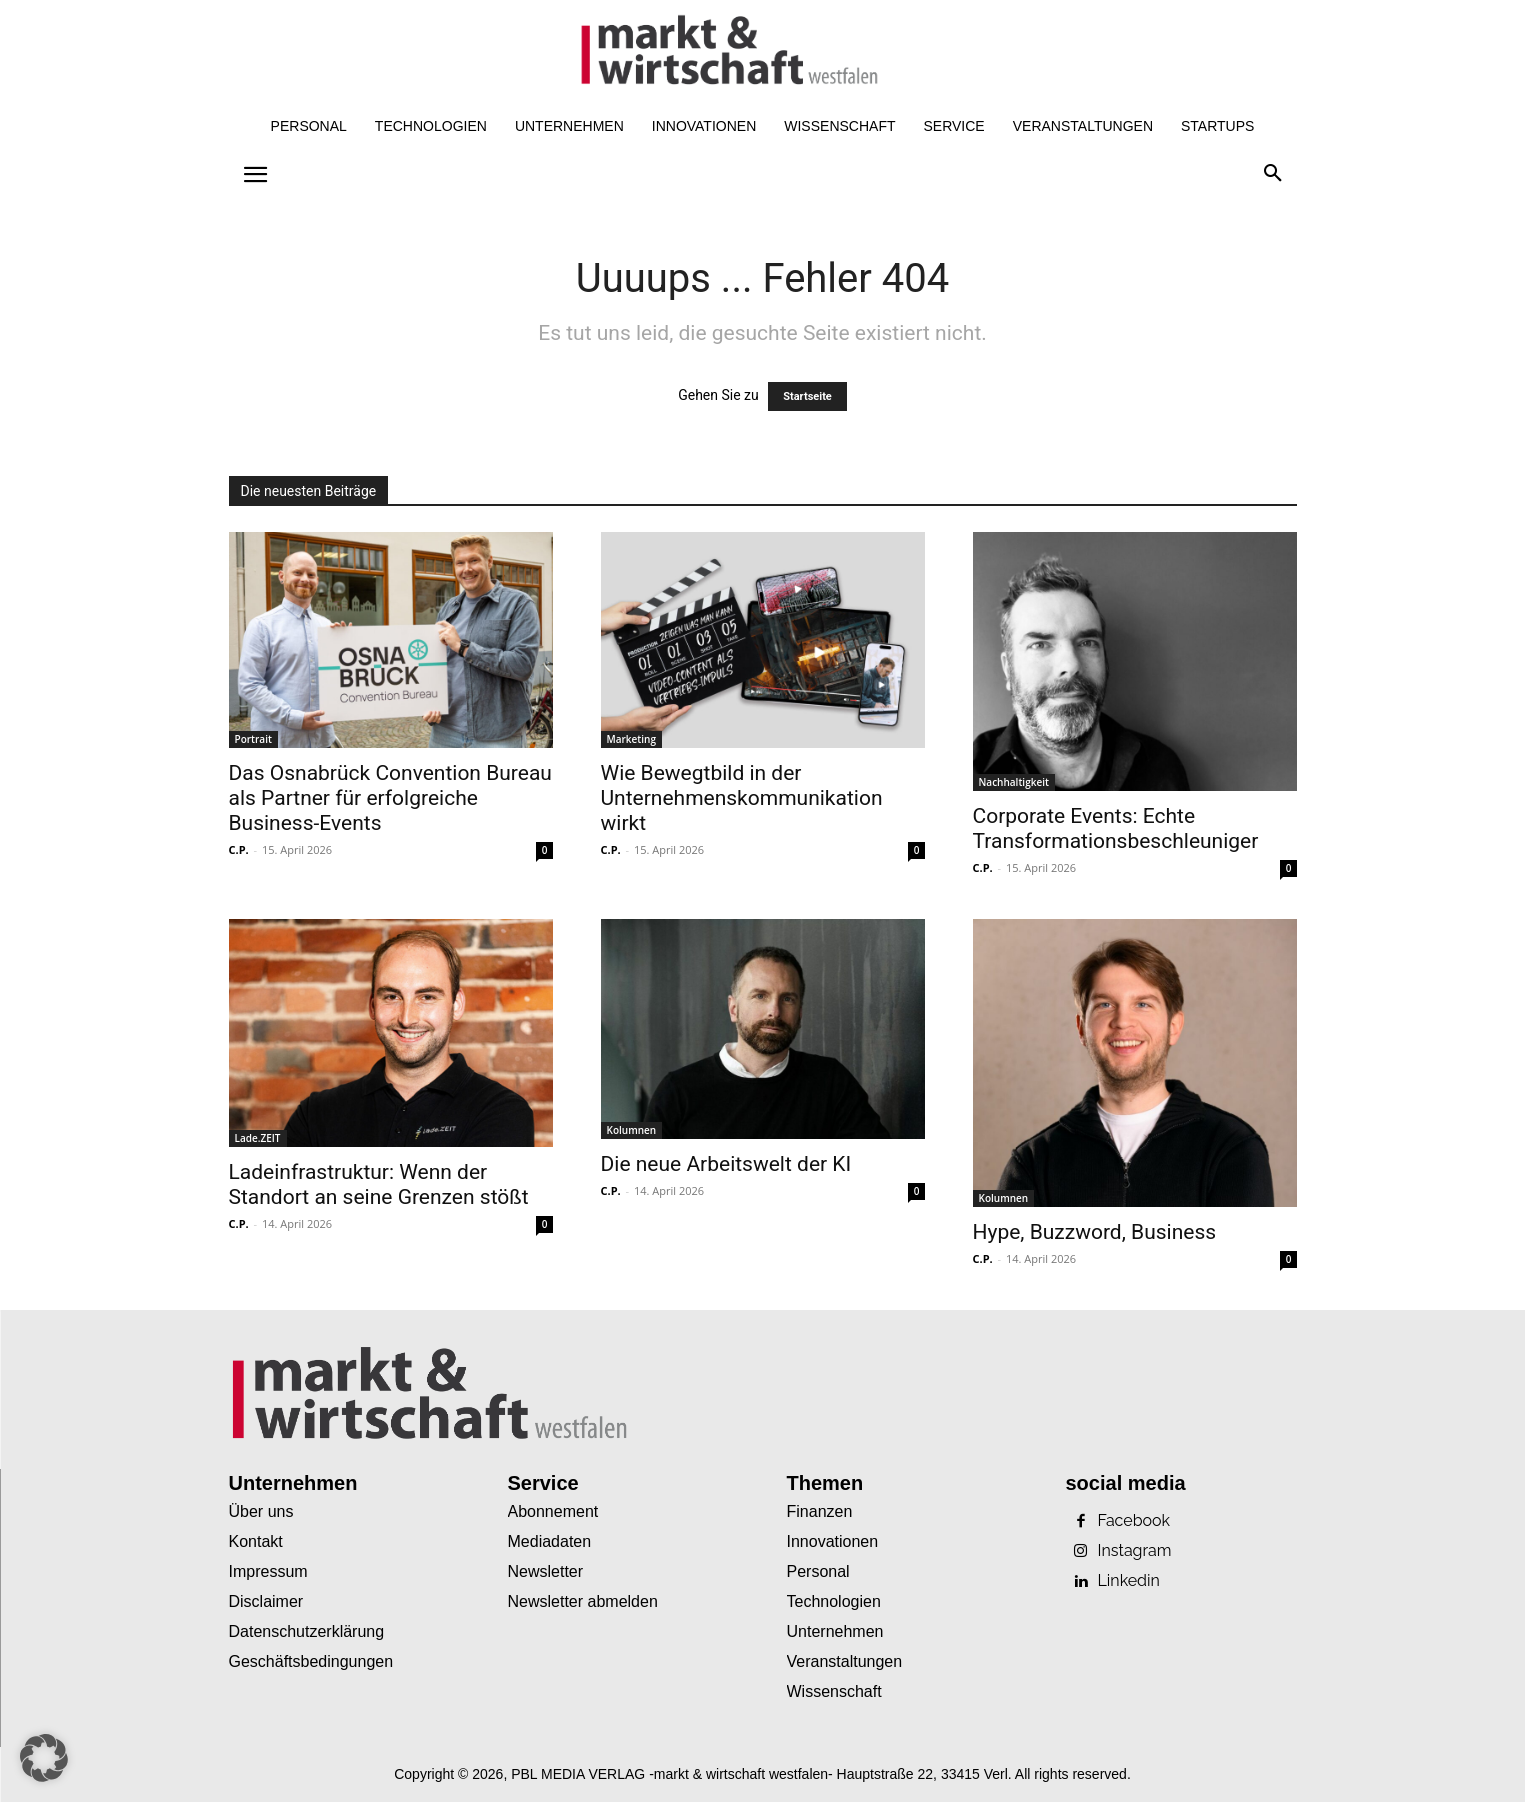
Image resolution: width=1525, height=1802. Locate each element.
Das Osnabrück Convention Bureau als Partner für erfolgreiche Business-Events (390, 798)
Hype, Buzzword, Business (1095, 1232)
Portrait (253, 739)
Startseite (807, 396)
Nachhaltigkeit (1014, 782)
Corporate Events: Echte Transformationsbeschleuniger (1116, 828)
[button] (1273, 174)
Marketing (631, 739)
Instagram (1135, 1551)
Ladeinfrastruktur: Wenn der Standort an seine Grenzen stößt (379, 1184)
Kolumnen (632, 1130)
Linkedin (1129, 1581)
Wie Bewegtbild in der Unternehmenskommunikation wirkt (742, 798)
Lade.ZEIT (258, 1138)
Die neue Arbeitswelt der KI (726, 1164)
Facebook (1134, 1521)
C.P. (239, 849)
